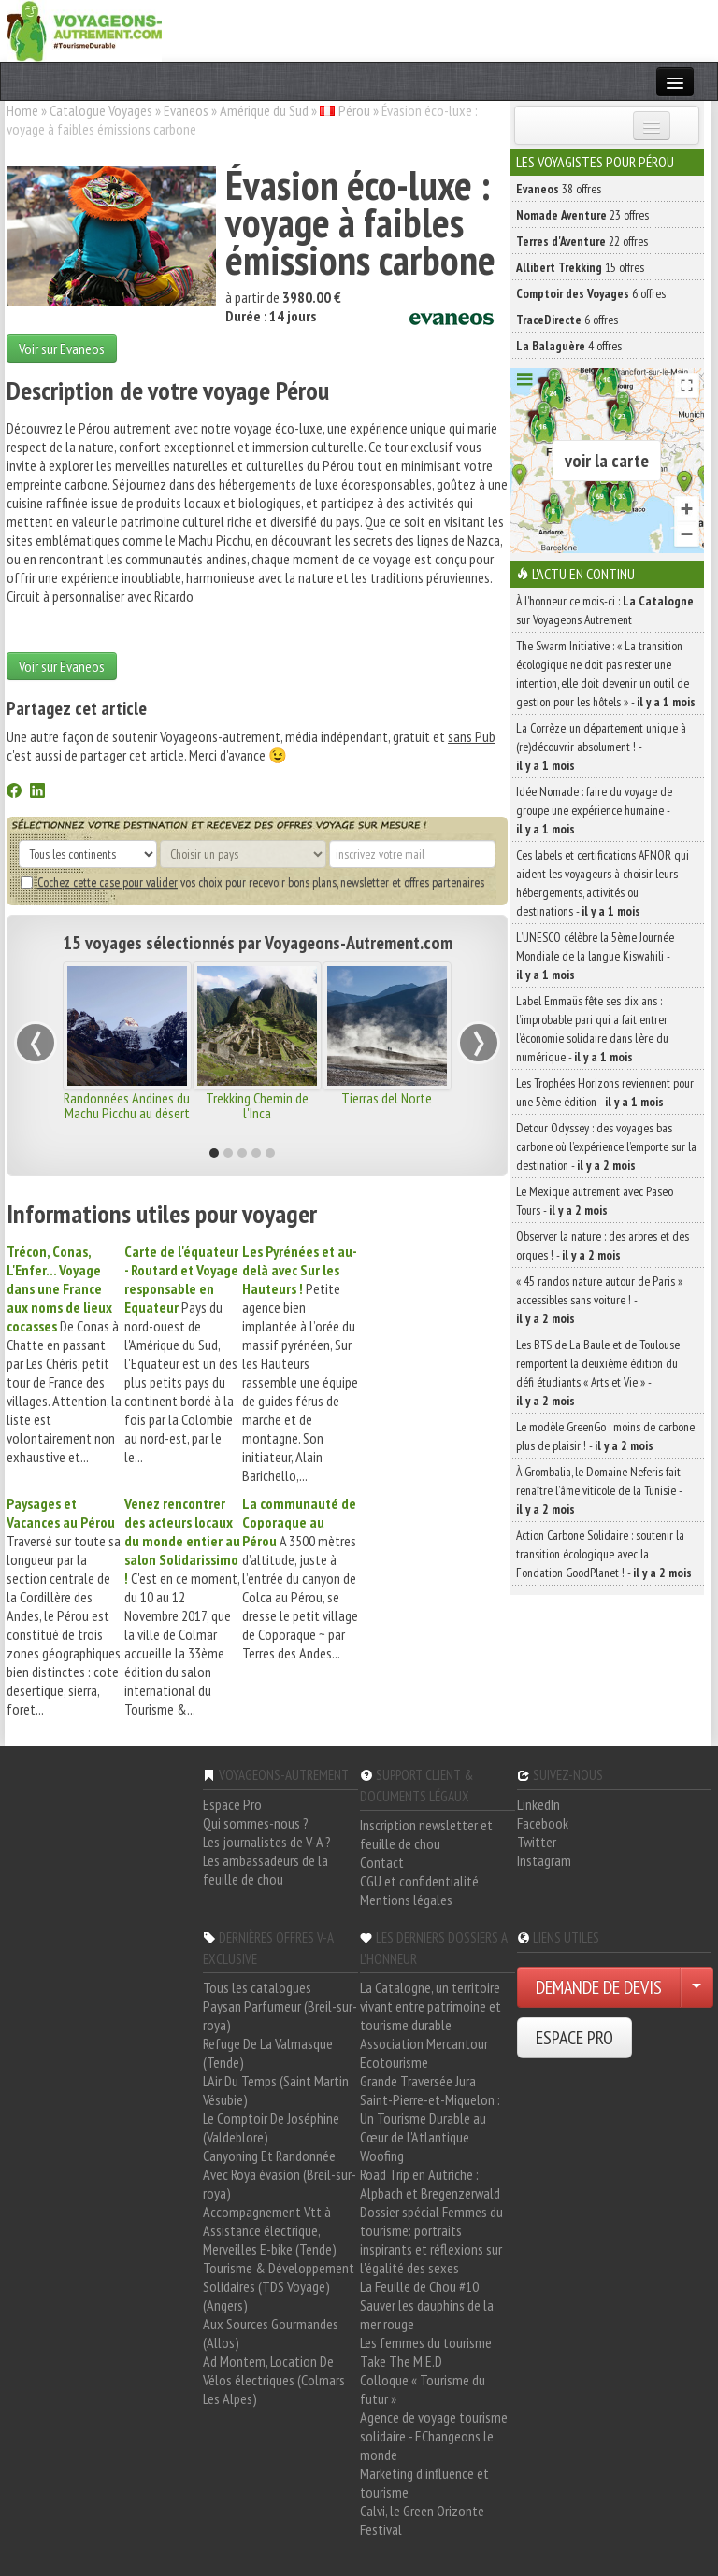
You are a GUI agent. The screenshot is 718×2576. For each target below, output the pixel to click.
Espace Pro (232, 1804)
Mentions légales (406, 1899)
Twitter (536, 1841)
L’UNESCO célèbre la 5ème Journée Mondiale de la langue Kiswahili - (595, 956)
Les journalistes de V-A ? (267, 1841)
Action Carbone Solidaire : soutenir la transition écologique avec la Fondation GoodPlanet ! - (604, 1554)
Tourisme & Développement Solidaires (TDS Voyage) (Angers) (278, 2286)
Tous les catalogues (257, 1987)
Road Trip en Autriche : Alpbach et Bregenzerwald (430, 2183)
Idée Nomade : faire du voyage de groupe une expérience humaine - (594, 810)
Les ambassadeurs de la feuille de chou (265, 1869)
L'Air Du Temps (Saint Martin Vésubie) (276, 2090)
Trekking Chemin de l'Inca (257, 1105)
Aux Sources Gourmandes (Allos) (270, 2333)
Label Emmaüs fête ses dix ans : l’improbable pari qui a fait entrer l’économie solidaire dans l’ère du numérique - (592, 1028)
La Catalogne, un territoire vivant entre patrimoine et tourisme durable (430, 2006)
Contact (382, 1862)
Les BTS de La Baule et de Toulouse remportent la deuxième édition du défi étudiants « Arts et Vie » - (598, 1372)
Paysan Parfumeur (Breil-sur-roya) (280, 2015)
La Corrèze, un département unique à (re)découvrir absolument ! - (601, 746)
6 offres (591, 293)
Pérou (354, 110)
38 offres (558, 188)
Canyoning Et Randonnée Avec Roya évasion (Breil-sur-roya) (279, 2174)
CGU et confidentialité (419, 1881)
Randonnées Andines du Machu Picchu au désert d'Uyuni (127, 1113)
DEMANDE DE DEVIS (599, 1987)
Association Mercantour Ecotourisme (424, 2052)
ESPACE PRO (574, 2038)
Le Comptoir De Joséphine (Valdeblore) (271, 2127)
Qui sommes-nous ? (256, 1823)
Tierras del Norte (386, 1098)
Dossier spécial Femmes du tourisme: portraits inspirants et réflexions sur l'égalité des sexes (431, 2239)
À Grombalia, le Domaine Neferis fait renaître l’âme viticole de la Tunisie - (599, 1490)
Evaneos (186, 110)
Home (22, 110)
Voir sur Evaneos (62, 348)
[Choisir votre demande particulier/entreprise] (696, 1987)
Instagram (544, 1860)
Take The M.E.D (401, 2361)
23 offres (582, 214)
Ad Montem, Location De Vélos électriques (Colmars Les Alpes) (274, 2380)
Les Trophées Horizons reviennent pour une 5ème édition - (605, 1092)
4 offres (569, 345)
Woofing (382, 2155)
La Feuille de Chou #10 (419, 2286)
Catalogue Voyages (101, 110)
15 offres (580, 267)
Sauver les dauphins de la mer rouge (427, 2314)
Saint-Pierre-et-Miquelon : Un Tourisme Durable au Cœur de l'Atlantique (430, 2118)
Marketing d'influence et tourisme (424, 2482)
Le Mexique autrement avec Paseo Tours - (594, 1200)
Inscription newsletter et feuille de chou (426, 1834)
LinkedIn (538, 1804)
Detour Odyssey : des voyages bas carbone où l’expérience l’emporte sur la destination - (606, 1146)
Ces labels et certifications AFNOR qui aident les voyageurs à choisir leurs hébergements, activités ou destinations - (602, 883)
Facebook (542, 1823)
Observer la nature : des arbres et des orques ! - (602, 1245)
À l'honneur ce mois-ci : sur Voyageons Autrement (605, 610)
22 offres (582, 241)
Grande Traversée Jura (418, 2080)
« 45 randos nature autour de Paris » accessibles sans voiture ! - (599, 1300)
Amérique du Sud (264, 110)
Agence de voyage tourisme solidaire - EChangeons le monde (434, 2436)
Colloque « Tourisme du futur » (422, 2389)
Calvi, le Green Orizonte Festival (422, 2520)
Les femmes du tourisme (426, 2342)
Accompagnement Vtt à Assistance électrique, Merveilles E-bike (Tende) (270, 2230)
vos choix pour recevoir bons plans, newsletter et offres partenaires (252, 882)
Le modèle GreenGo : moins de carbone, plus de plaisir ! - (606, 1436)
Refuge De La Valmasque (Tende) (268, 2052)
